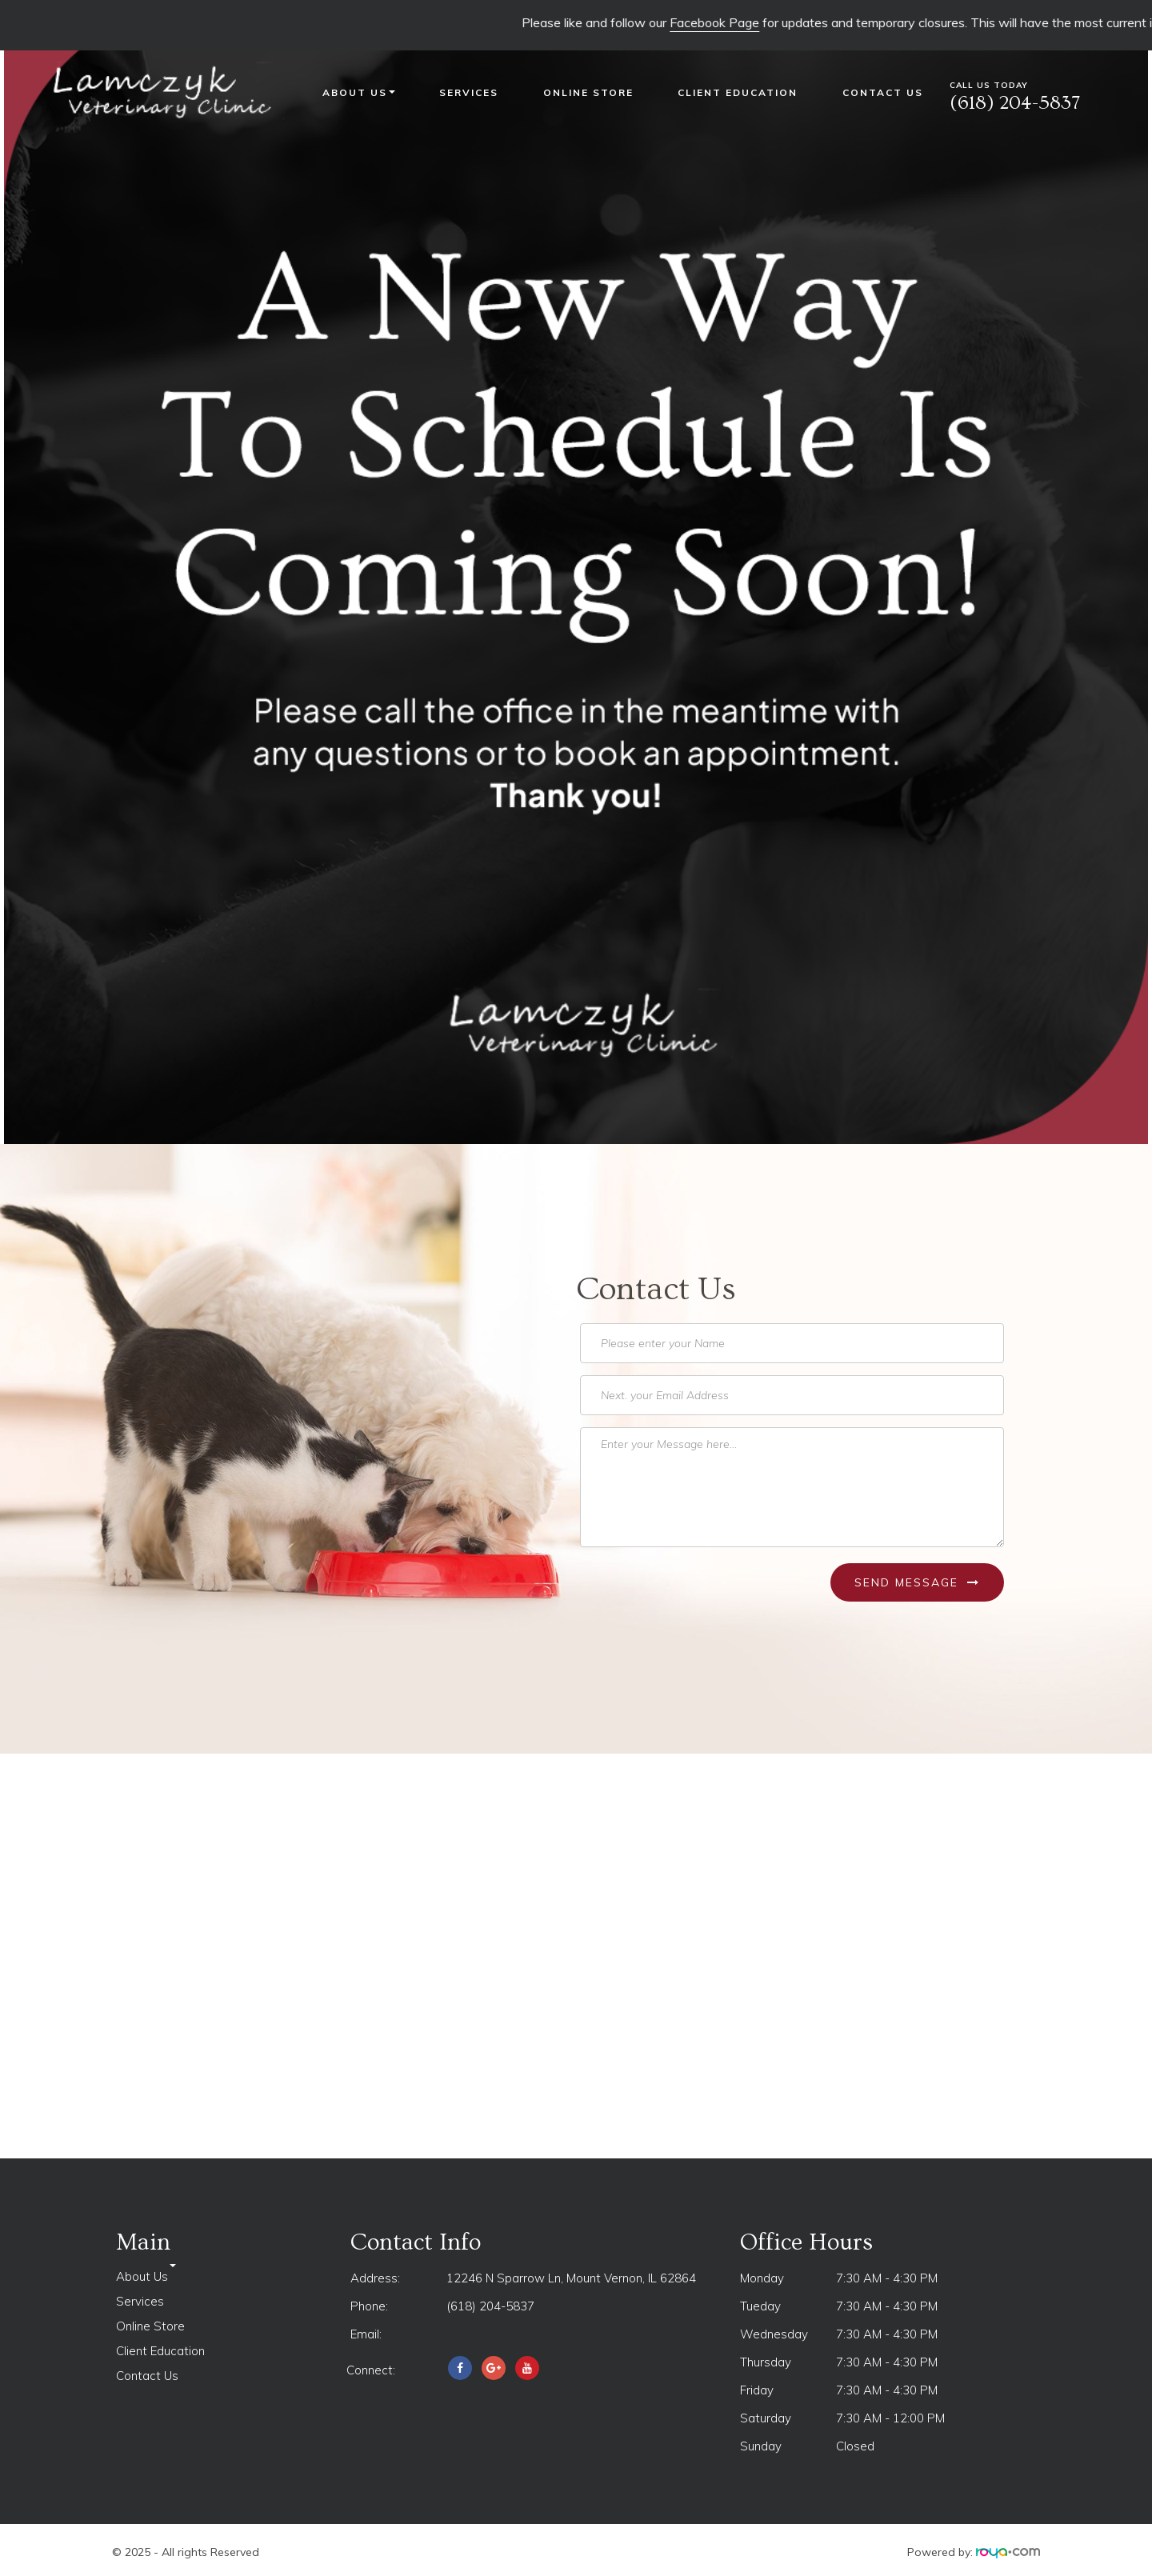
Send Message (917, 1582)
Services (468, 92)
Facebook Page (749, 22)
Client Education (738, 92)
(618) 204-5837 (490, 2306)
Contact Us (882, 92)
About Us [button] (358, 92)
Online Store (588, 92)
